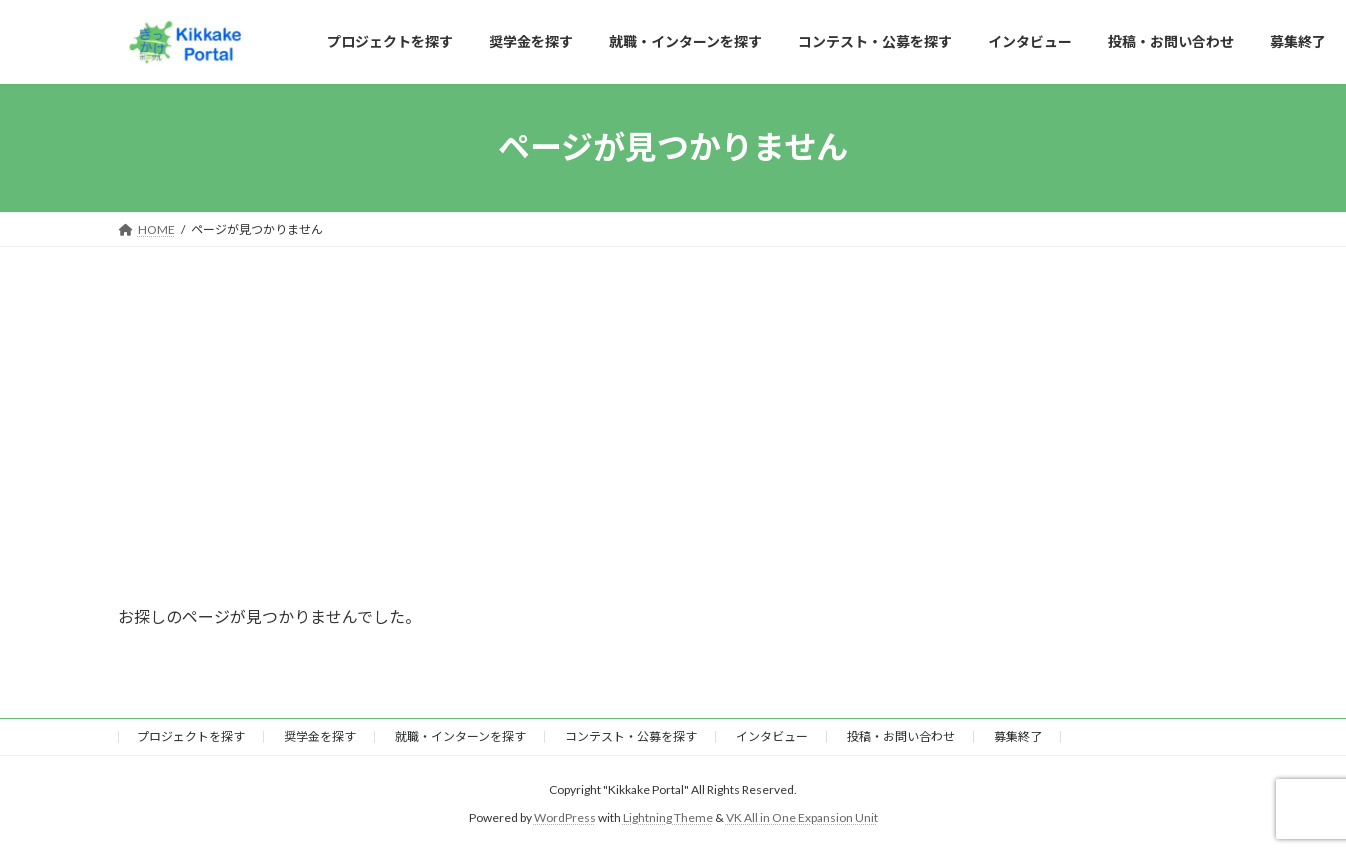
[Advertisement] (673, 397)
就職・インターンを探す (460, 736)
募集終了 (1018, 736)
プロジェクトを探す (191, 736)
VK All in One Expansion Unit (802, 818)
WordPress (565, 818)
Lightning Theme (668, 818)
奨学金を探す (320, 736)
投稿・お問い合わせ (901, 736)
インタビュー (772, 736)
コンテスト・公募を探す (631, 736)
